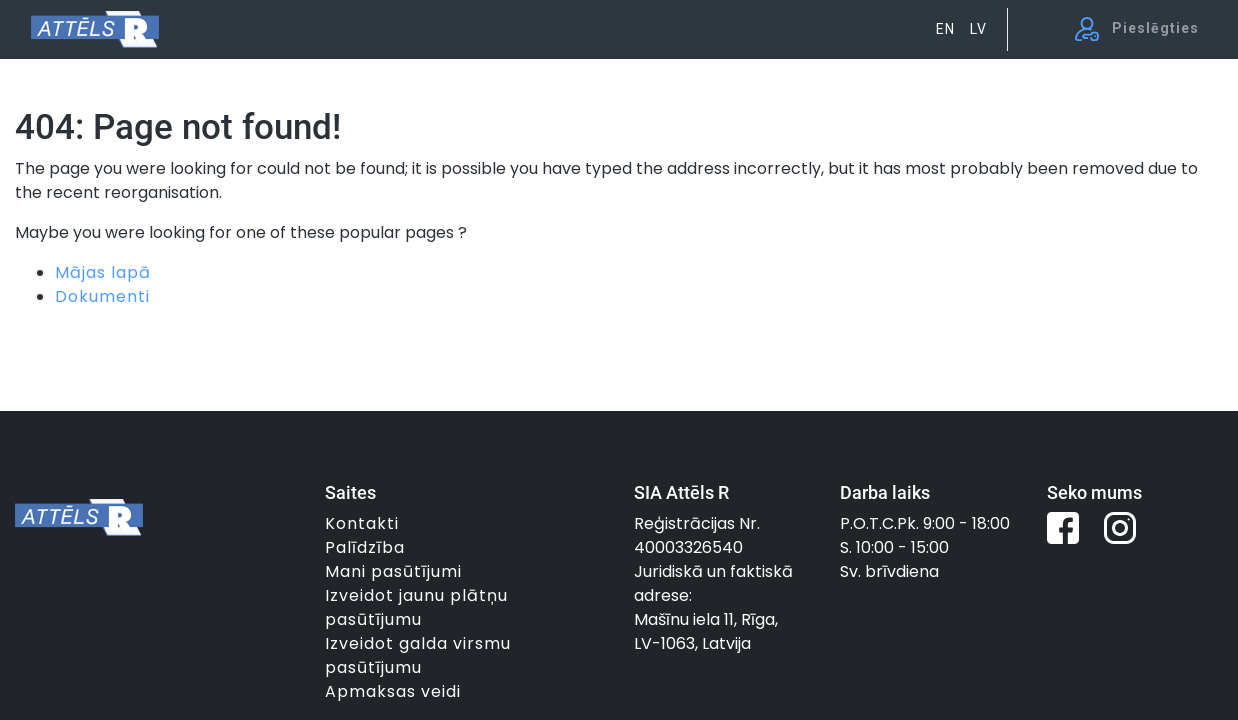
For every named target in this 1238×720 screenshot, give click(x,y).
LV (978, 29)
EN (945, 29)
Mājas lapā (103, 272)
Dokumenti (102, 296)
